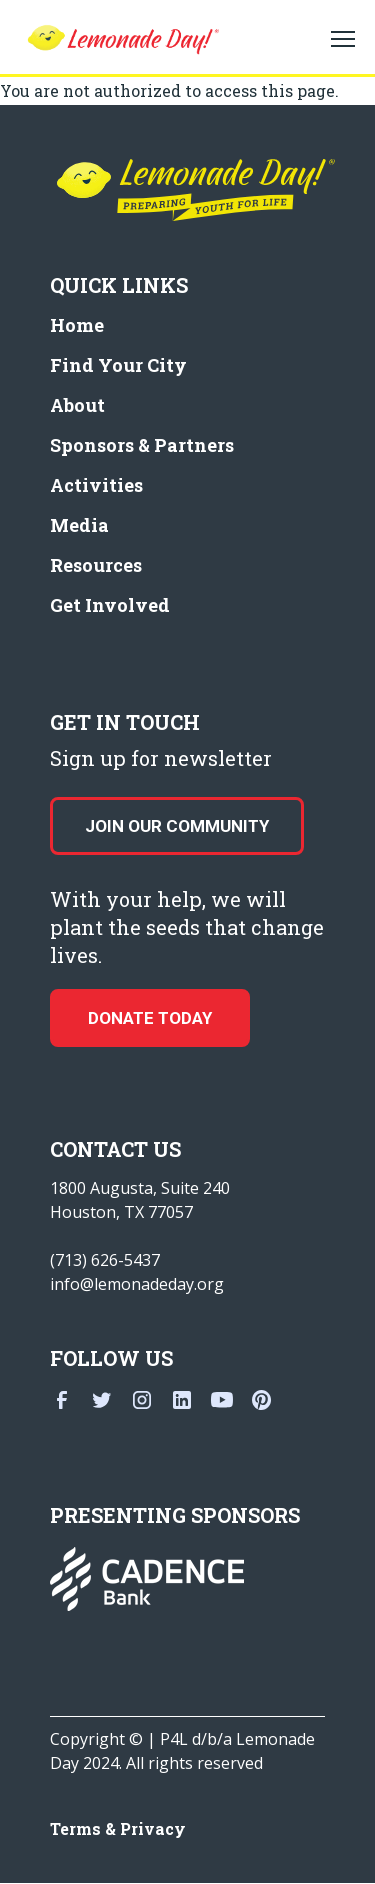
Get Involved (110, 605)
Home (77, 325)
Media (79, 525)
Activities (96, 485)
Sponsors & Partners (142, 445)
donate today (150, 1018)
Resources (96, 565)
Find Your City (118, 365)
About (77, 405)
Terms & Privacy (118, 1828)
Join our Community (177, 826)
